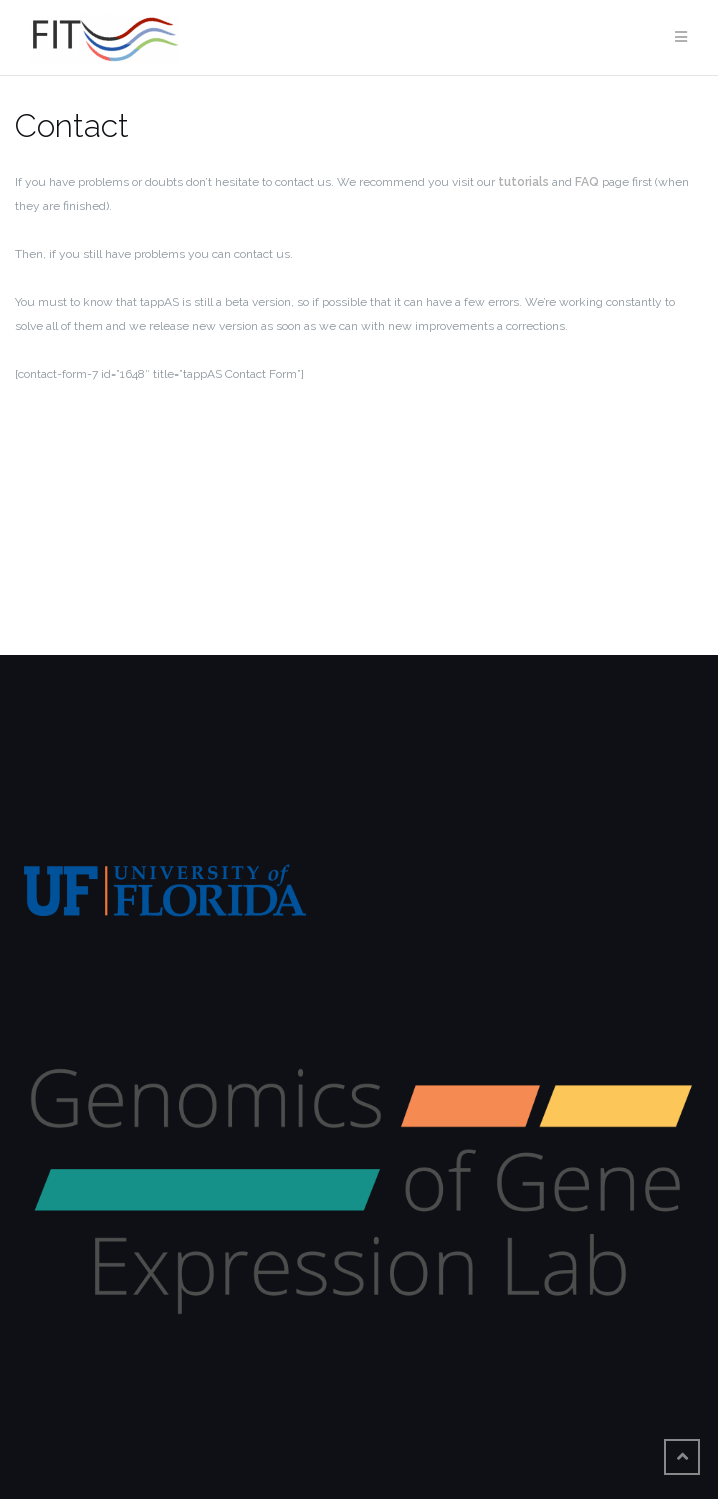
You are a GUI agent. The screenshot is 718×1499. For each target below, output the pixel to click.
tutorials (523, 182)
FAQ (587, 182)
